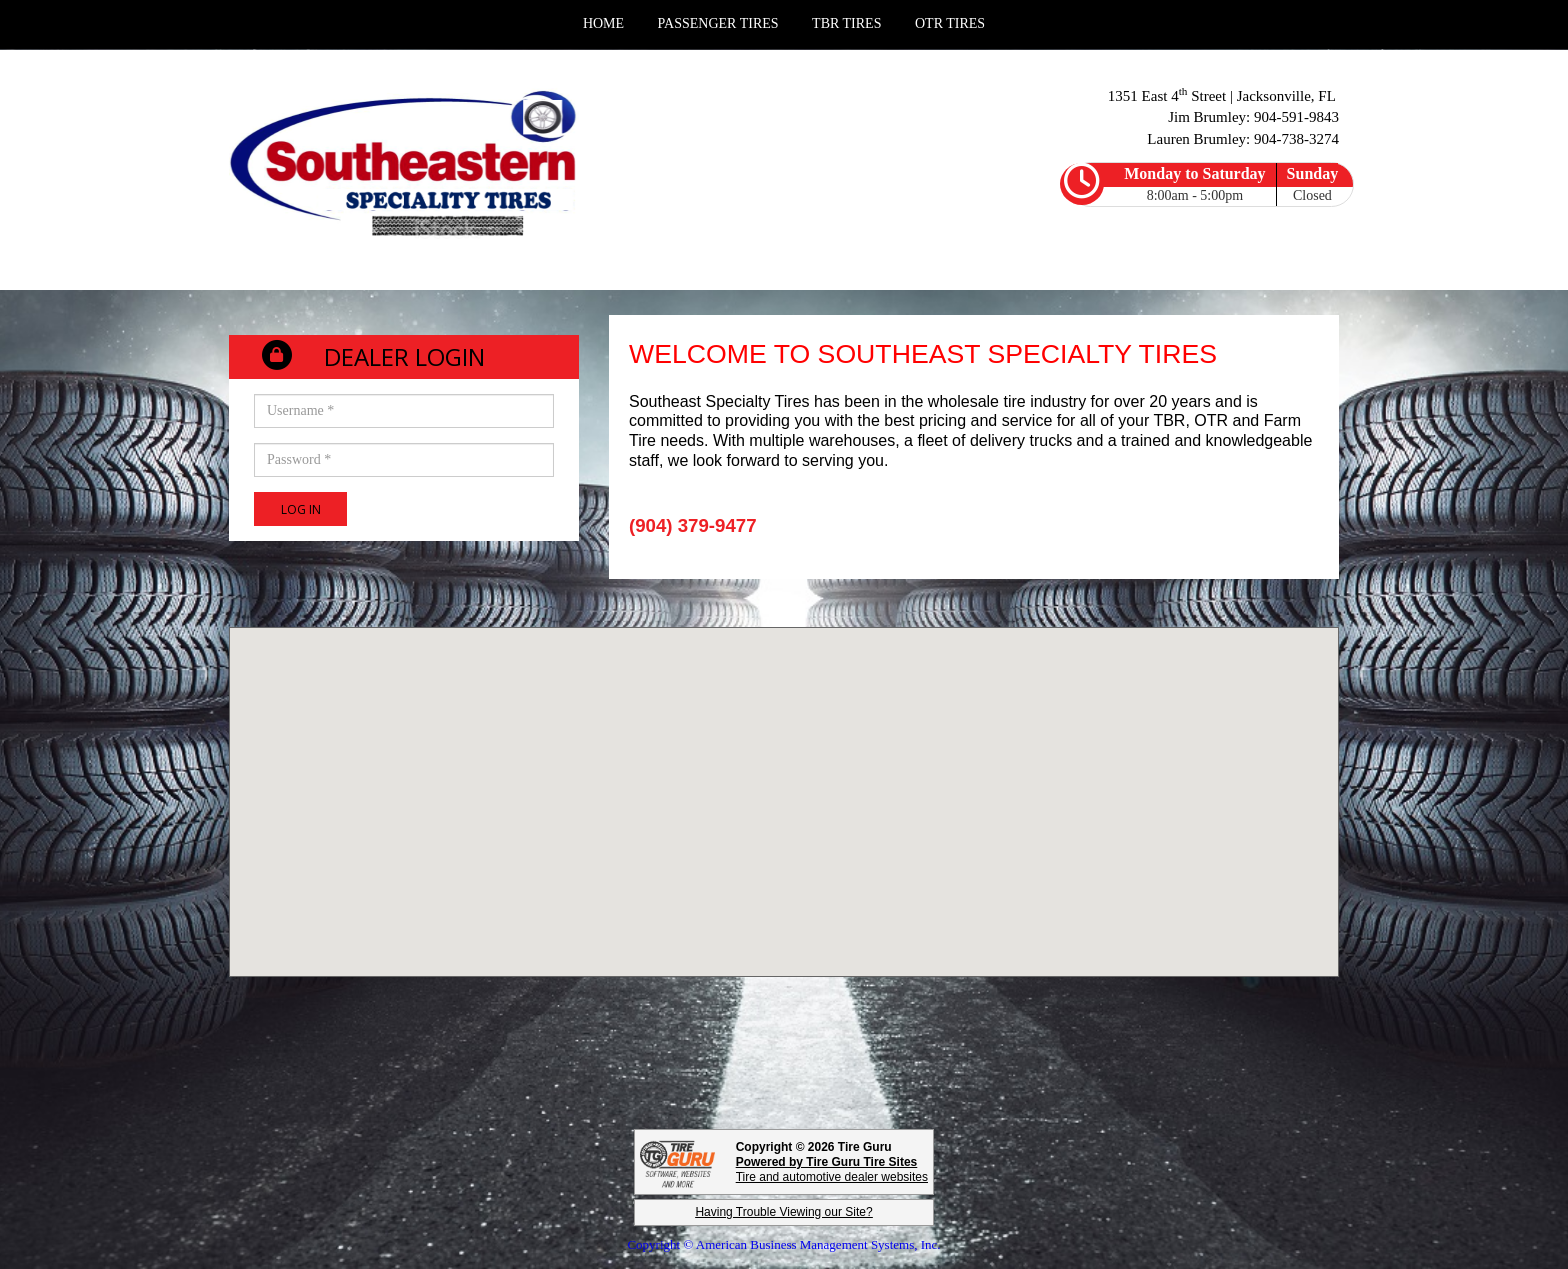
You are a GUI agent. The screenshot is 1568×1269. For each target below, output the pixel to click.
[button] (784, 783)
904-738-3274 (1296, 139)
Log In (301, 509)
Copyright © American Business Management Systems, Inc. (783, 1244)
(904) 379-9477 (693, 525)
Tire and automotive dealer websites (832, 1169)
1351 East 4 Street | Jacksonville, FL (1223, 96)
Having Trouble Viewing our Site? (783, 1212)
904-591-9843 (1296, 117)
